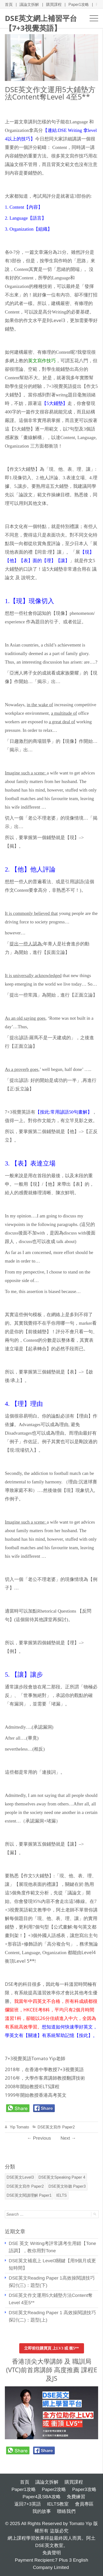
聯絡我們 (66, 2511)
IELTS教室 (58, 2504)
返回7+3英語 (27, 2504)
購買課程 (54, 4)
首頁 (9, 4)
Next (68, 2138)
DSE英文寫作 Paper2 (56, 2127)
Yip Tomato (19, 2127)
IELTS (61, 2195)
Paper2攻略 (54, 2489)
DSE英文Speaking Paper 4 (61, 2177)
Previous (39, 2138)
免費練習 (76, 2496)
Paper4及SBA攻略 (42, 2496)
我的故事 (41, 2511)
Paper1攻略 (78, 4)
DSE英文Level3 (20, 2177)
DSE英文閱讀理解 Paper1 (29, 2195)
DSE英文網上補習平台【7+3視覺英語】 (41, 23)
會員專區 (84, 2504)
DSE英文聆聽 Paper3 (67, 2186)
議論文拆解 (29, 4)
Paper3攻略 (84, 2489)
